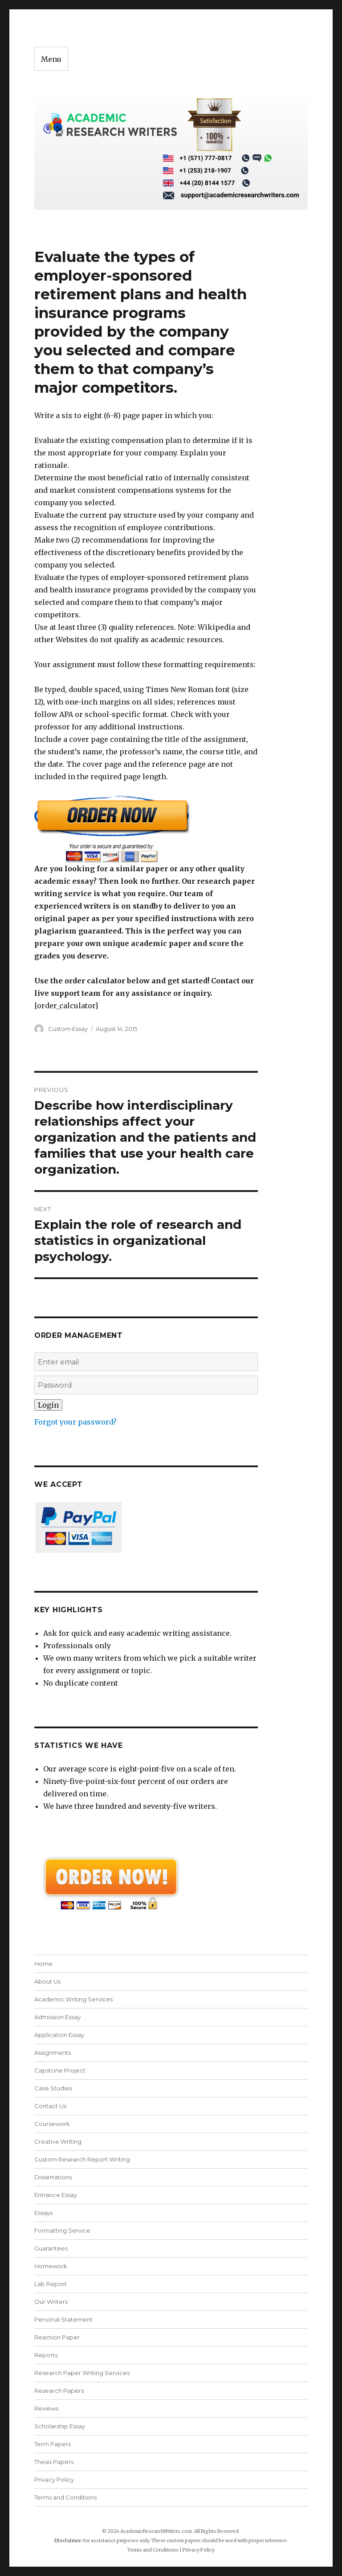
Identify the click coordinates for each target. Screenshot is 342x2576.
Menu (51, 59)
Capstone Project (60, 2070)
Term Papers (52, 2443)
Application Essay (59, 2034)
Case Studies (53, 2088)
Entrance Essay (55, 2194)
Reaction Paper (57, 2337)
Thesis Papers (53, 2461)
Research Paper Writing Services (82, 2372)
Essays (43, 2212)
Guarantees (51, 2248)
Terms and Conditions (65, 2497)
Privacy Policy (54, 2479)
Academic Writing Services (73, 1999)
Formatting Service (62, 2230)
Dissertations (53, 2177)
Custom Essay (68, 1028)
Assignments (52, 2052)
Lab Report (50, 2283)
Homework (50, 2266)
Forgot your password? (75, 1421)
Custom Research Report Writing (82, 2159)
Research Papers (59, 2390)
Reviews (46, 2408)
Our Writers (51, 2301)
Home (43, 1963)
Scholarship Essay (61, 2426)
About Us (47, 1981)
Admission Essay (57, 2017)
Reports (45, 2355)
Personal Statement (63, 2319)
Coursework (52, 2123)
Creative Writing (57, 2141)
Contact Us (50, 2105)
